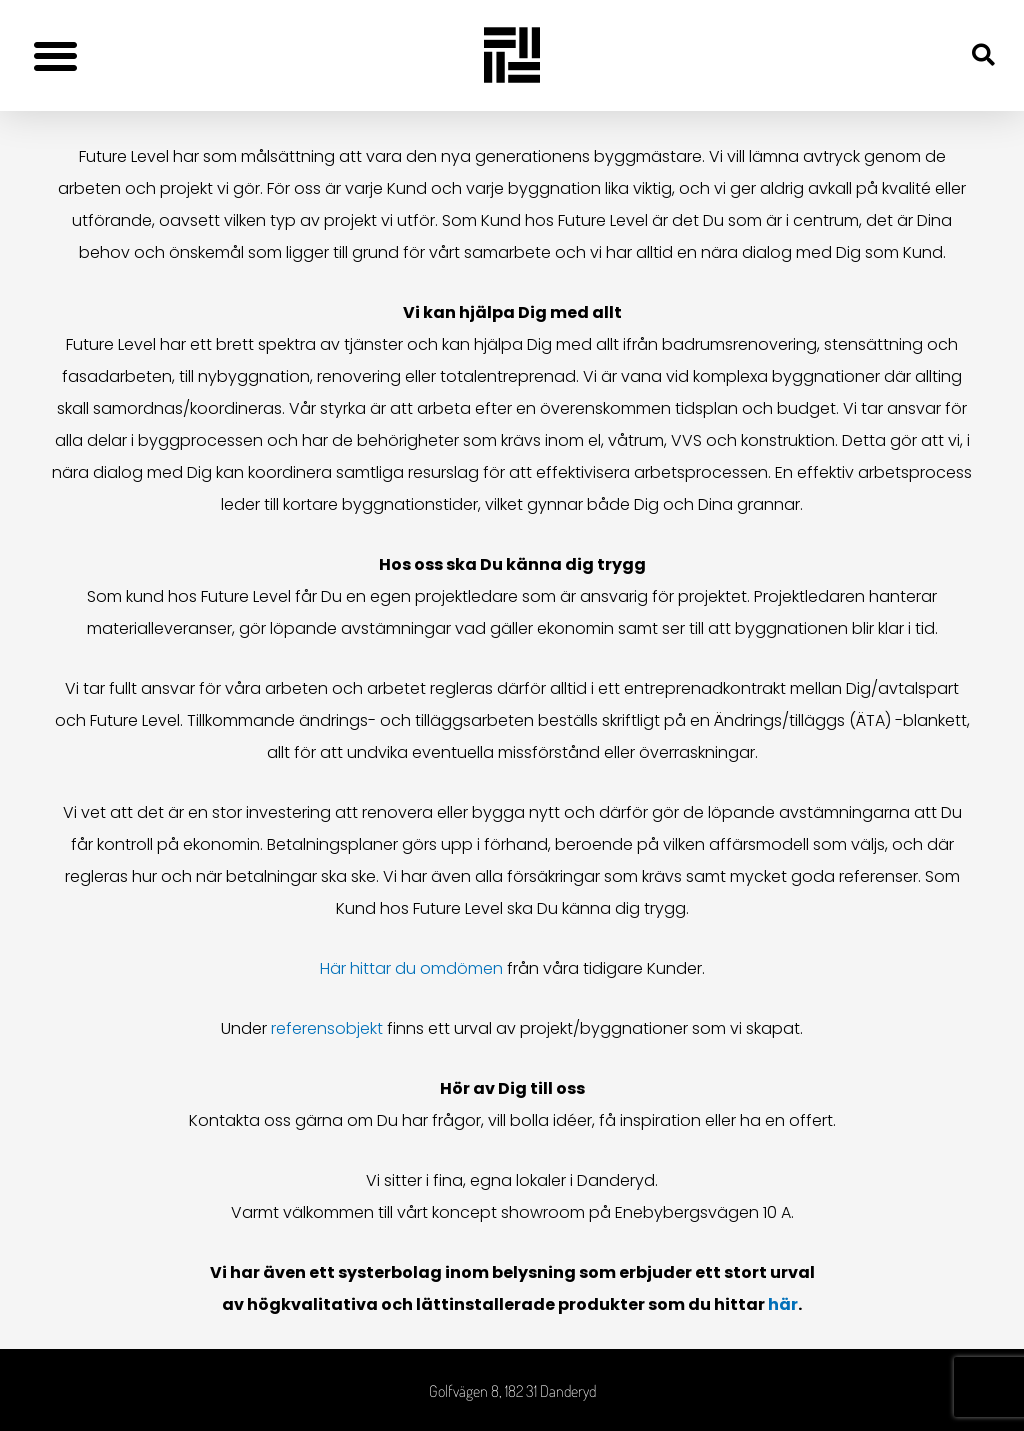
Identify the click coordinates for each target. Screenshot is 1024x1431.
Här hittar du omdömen (411, 968)
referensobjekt (327, 1028)
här (783, 1304)
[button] (55, 55)
